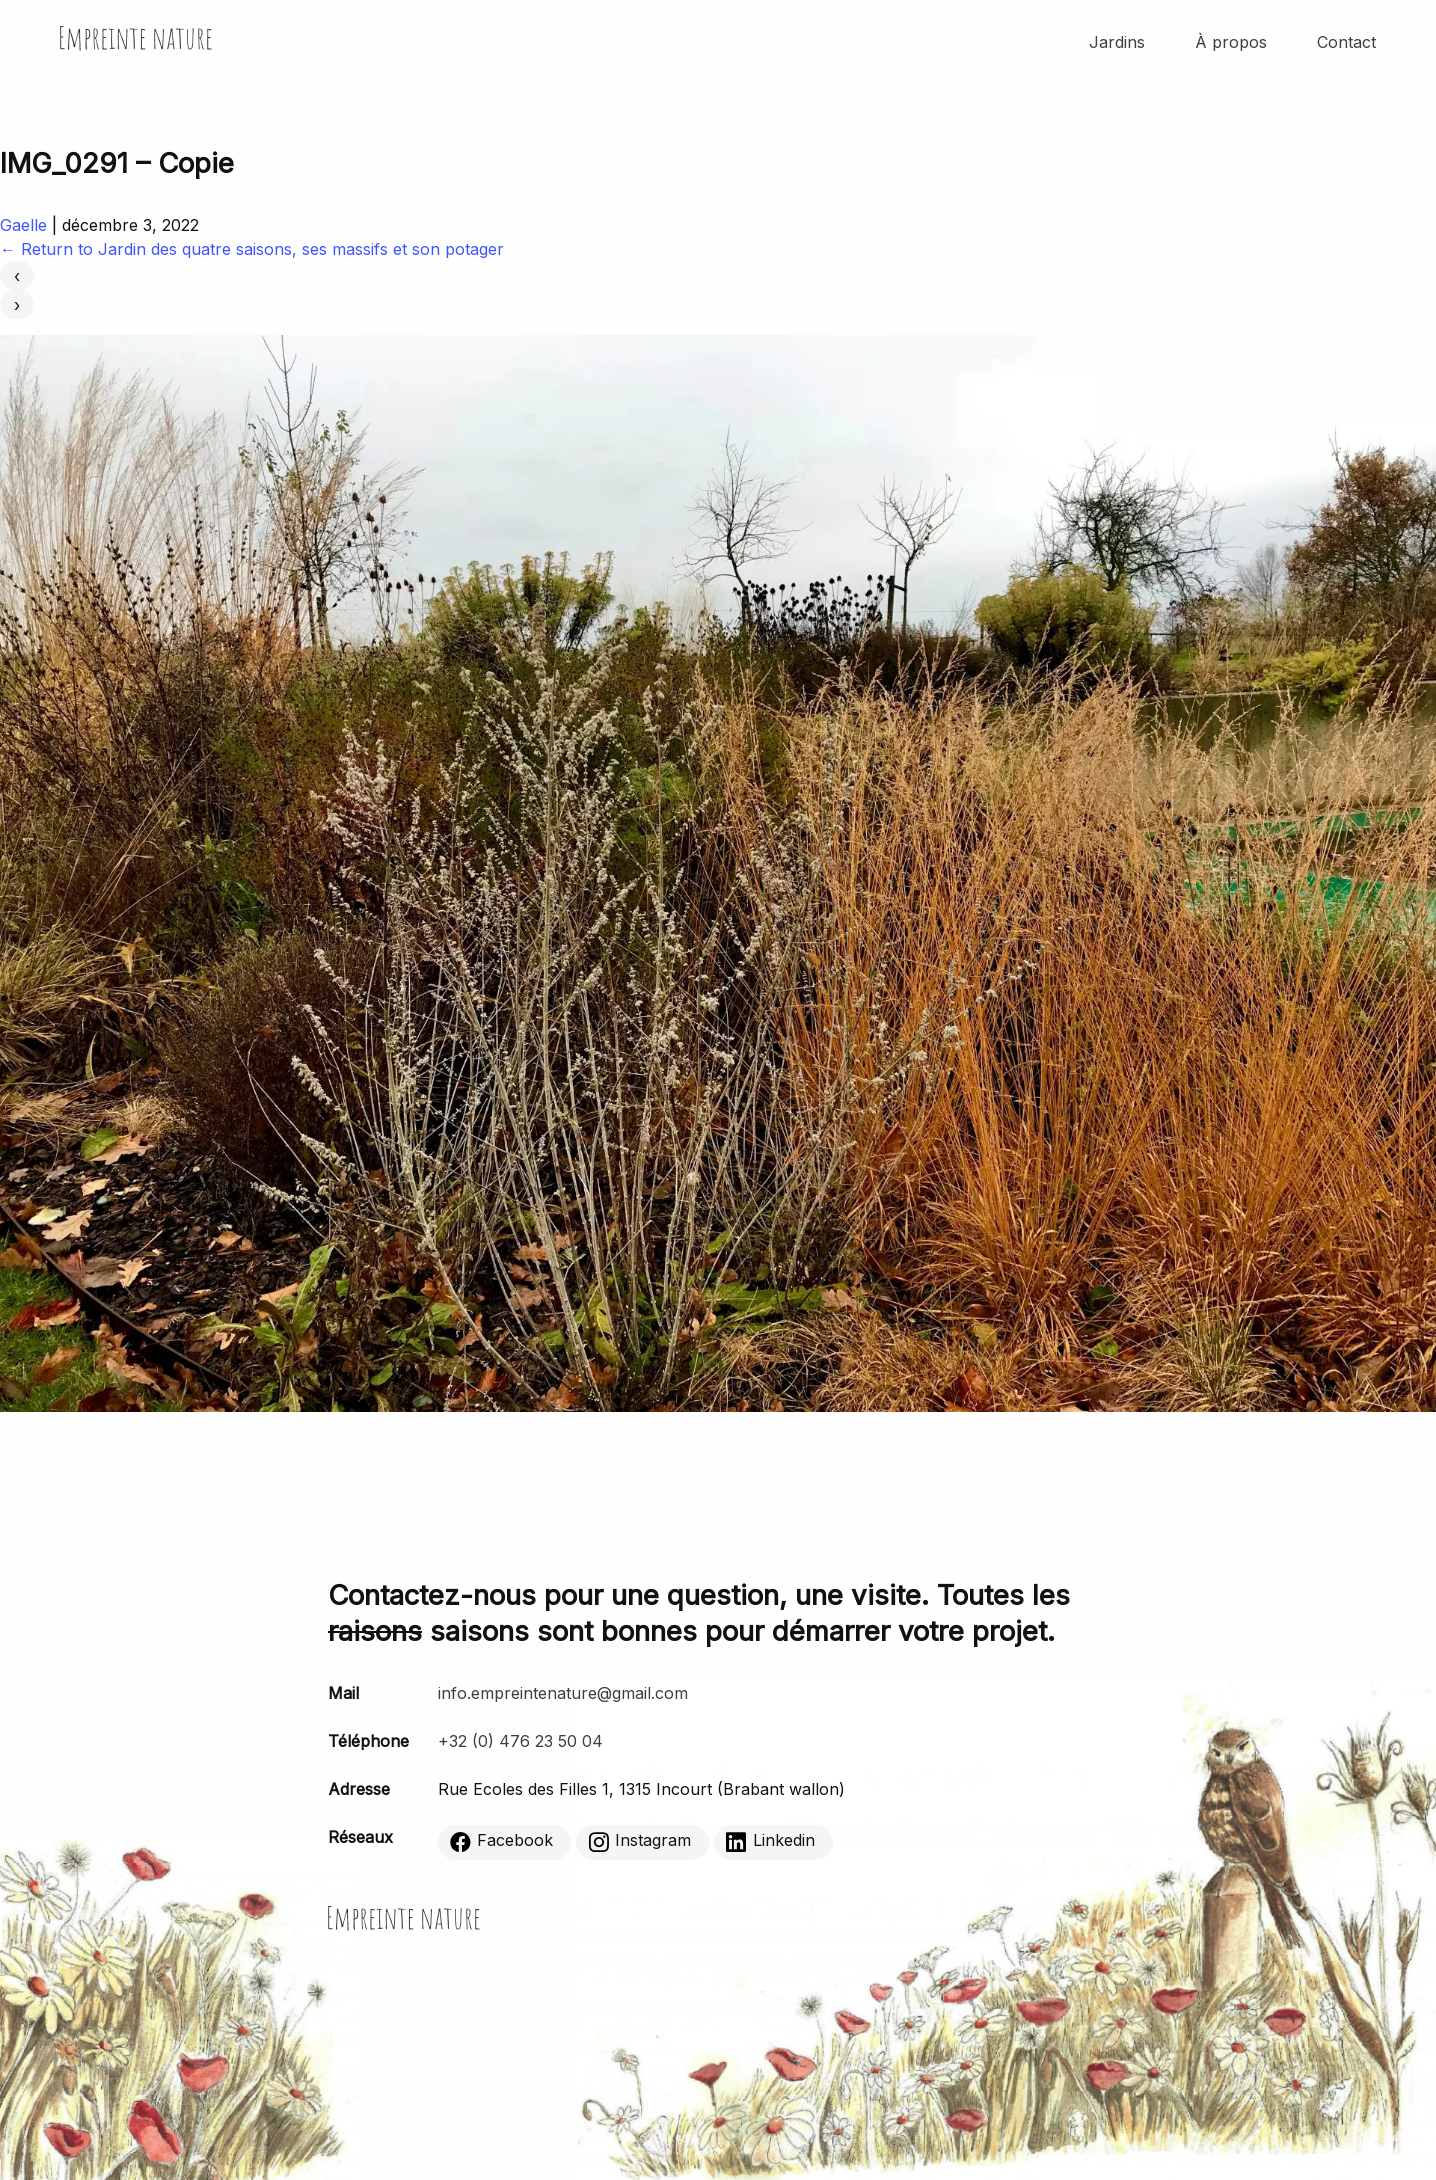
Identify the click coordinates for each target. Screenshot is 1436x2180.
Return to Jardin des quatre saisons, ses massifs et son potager (252, 249)
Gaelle (23, 225)
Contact (1346, 42)
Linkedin (770, 1841)
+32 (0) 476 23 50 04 (520, 1741)
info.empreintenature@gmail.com (563, 1693)
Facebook (501, 1841)
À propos (1231, 42)
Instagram (639, 1841)
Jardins (1117, 42)
